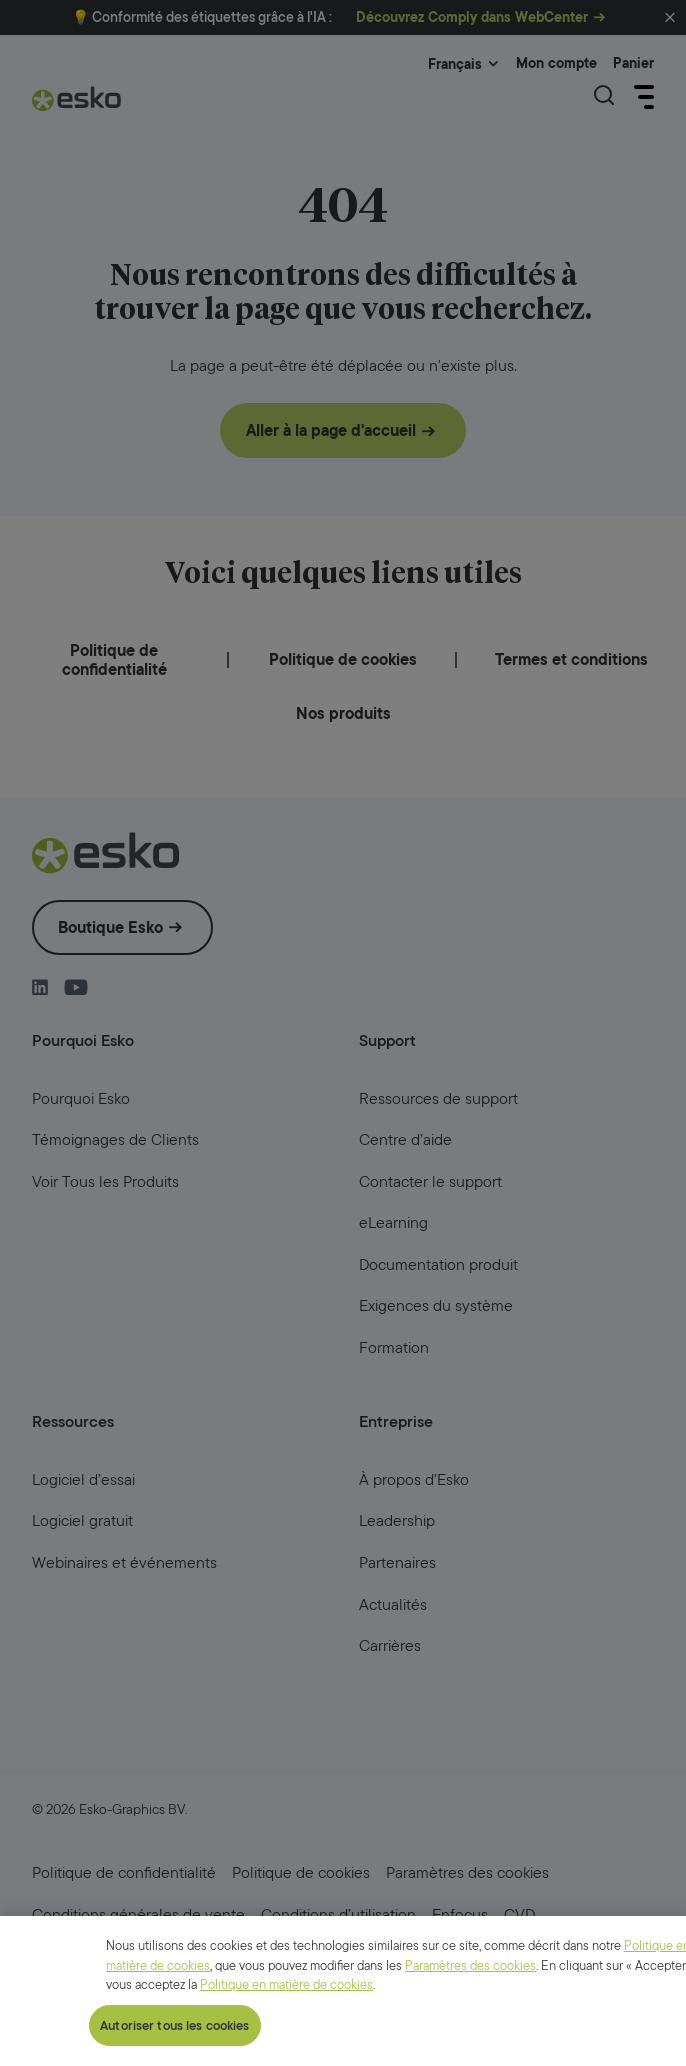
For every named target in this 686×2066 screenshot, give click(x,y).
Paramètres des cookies (470, 2056)
